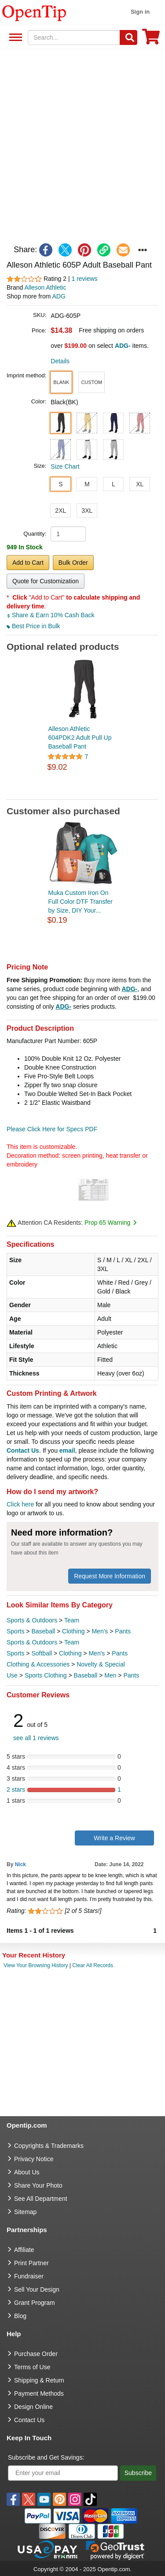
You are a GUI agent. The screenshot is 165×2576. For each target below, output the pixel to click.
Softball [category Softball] (41, 1653)
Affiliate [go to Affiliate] (24, 2249)
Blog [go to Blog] (20, 2315)
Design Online (33, 2406)
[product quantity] (68, 533)
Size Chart (65, 466)
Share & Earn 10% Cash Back (50, 615)
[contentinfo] (34, 12)
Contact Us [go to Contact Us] (29, 2419)
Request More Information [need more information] (109, 1576)
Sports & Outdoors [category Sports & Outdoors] (32, 1620)
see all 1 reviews (36, 1737)
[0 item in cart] (151, 39)
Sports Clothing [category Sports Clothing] (46, 1675)
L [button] (113, 484)
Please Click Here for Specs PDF (52, 1129)
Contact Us (23, 1450)
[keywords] (74, 37)
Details (60, 361)
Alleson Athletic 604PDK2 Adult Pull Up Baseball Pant (80, 737)
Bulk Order (73, 562)
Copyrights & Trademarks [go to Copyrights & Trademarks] (49, 2145)
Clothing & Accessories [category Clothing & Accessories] (38, 1664)
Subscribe (138, 2472)
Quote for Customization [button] (45, 581)
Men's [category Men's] (100, 1631)
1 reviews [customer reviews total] (84, 278)
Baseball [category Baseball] (43, 1631)
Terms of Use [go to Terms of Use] (32, 2367)
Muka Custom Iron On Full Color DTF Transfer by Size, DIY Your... (80, 901)
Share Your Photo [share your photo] (38, 2185)
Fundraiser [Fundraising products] (29, 2276)
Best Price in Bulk (33, 626)
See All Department (14, 37)
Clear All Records (92, 1965)
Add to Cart (28, 562)
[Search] (128, 37)
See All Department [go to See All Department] (40, 2198)
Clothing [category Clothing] (73, 1631)
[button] (61, 382)
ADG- (129, 988)
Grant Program (34, 2302)
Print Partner (31, 2263)
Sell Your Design (36, 2289)
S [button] (60, 484)
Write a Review (114, 1838)
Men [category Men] (110, 1675)
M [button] (87, 484)
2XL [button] (60, 510)
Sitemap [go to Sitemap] (25, 2211)
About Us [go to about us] (27, 2172)
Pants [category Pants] (123, 1631)
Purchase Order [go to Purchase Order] (36, 2353)
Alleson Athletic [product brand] (45, 287)
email (67, 1450)
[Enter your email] (63, 2473)
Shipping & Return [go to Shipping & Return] (39, 2380)
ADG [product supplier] (59, 296)
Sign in (140, 11)
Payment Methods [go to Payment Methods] (39, 2393)
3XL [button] (86, 510)
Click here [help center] (20, 1504)
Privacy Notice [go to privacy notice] (33, 2158)
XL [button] (139, 484)
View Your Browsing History (36, 1965)
